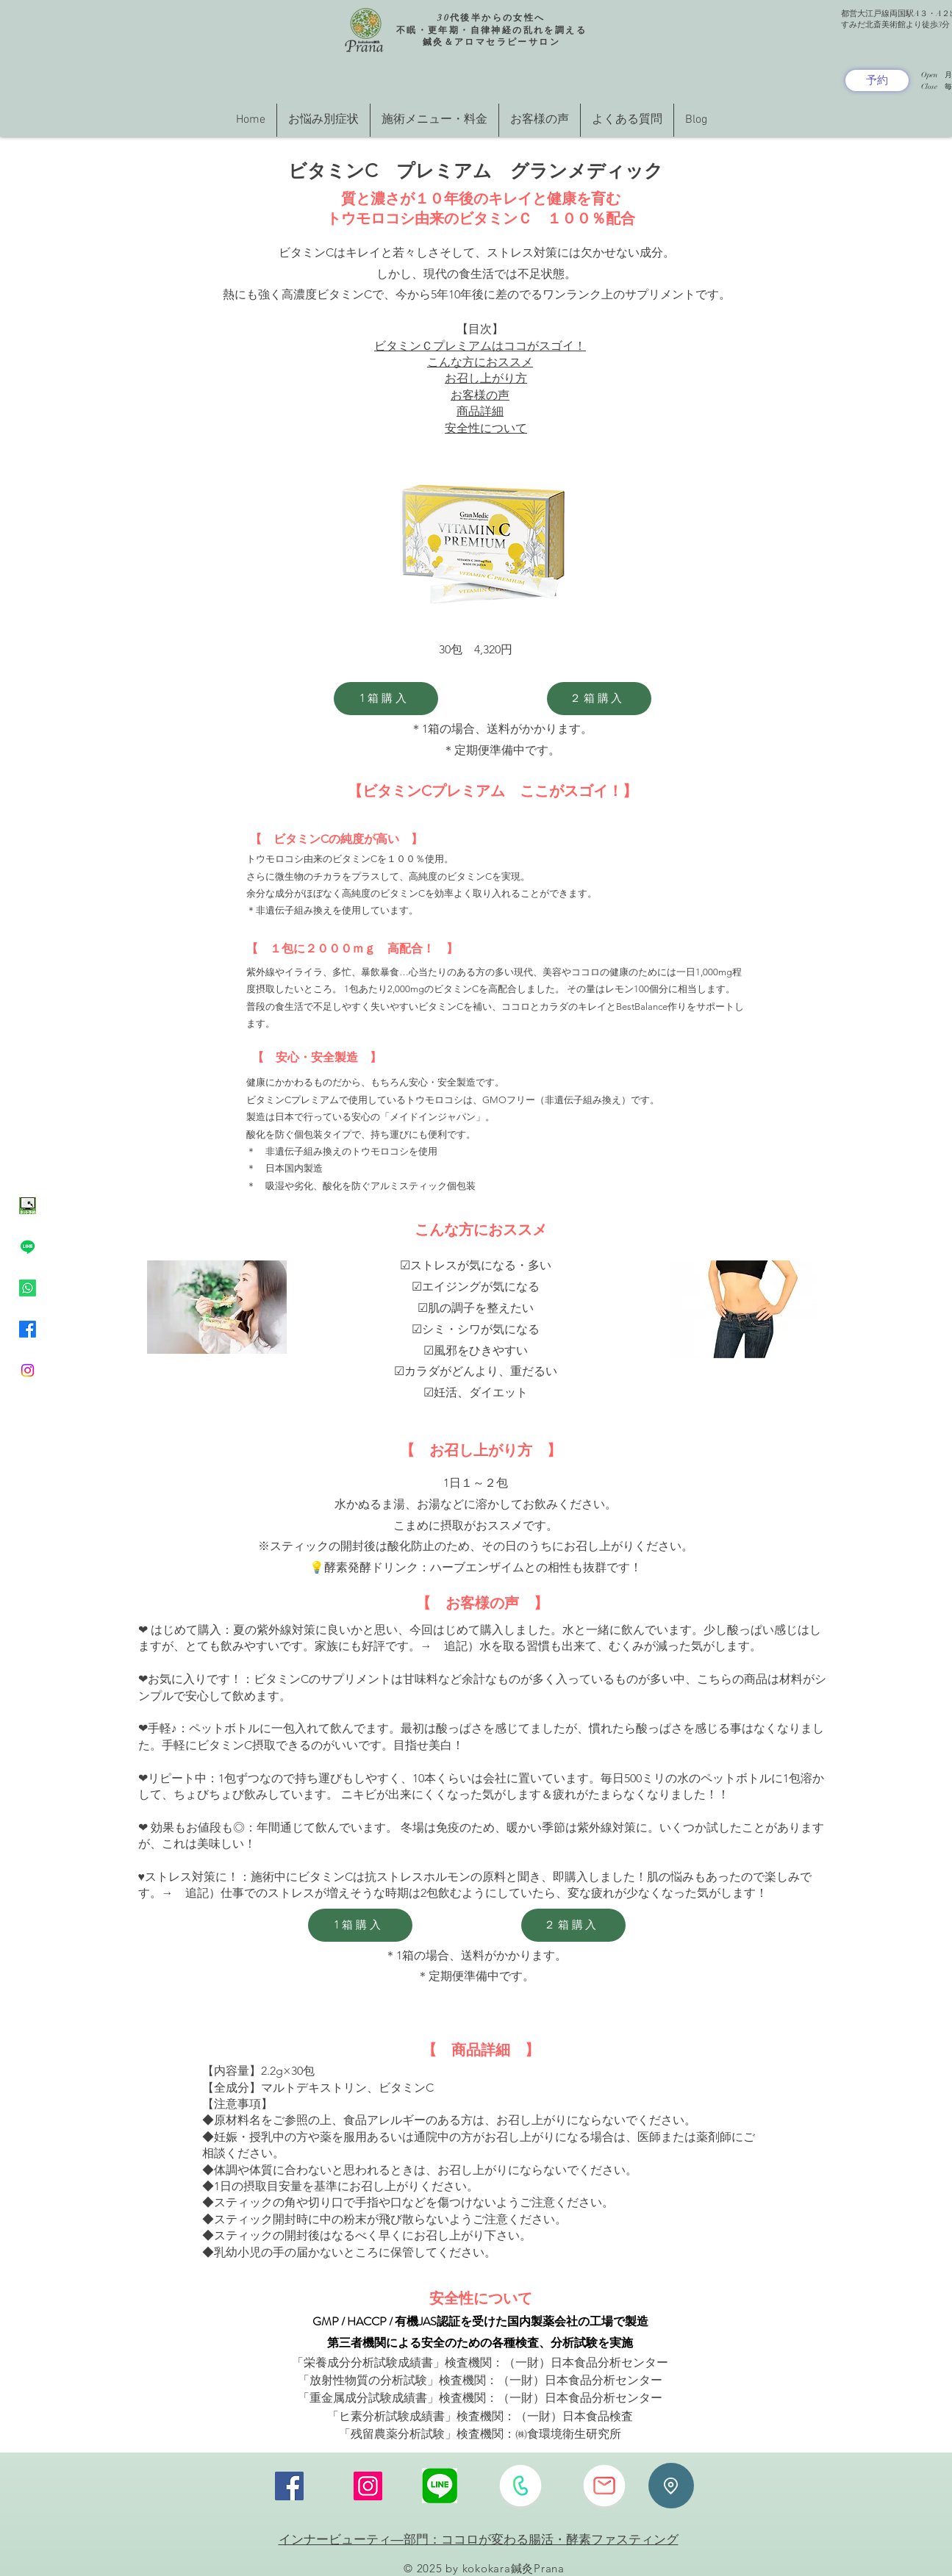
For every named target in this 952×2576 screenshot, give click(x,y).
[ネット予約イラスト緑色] (27, 1205)
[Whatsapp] (27, 1288)
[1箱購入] (386, 698)
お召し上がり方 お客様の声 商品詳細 (486, 394)
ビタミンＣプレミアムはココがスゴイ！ (480, 346)
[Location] (671, 2485)
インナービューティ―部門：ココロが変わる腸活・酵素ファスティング (479, 2539)
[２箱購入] (599, 698)
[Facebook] (27, 1329)
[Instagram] (27, 1370)
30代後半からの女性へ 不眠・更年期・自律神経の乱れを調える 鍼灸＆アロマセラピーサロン (491, 29)
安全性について (486, 428)
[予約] (877, 80)
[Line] (27, 1246)
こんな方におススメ (480, 362)
